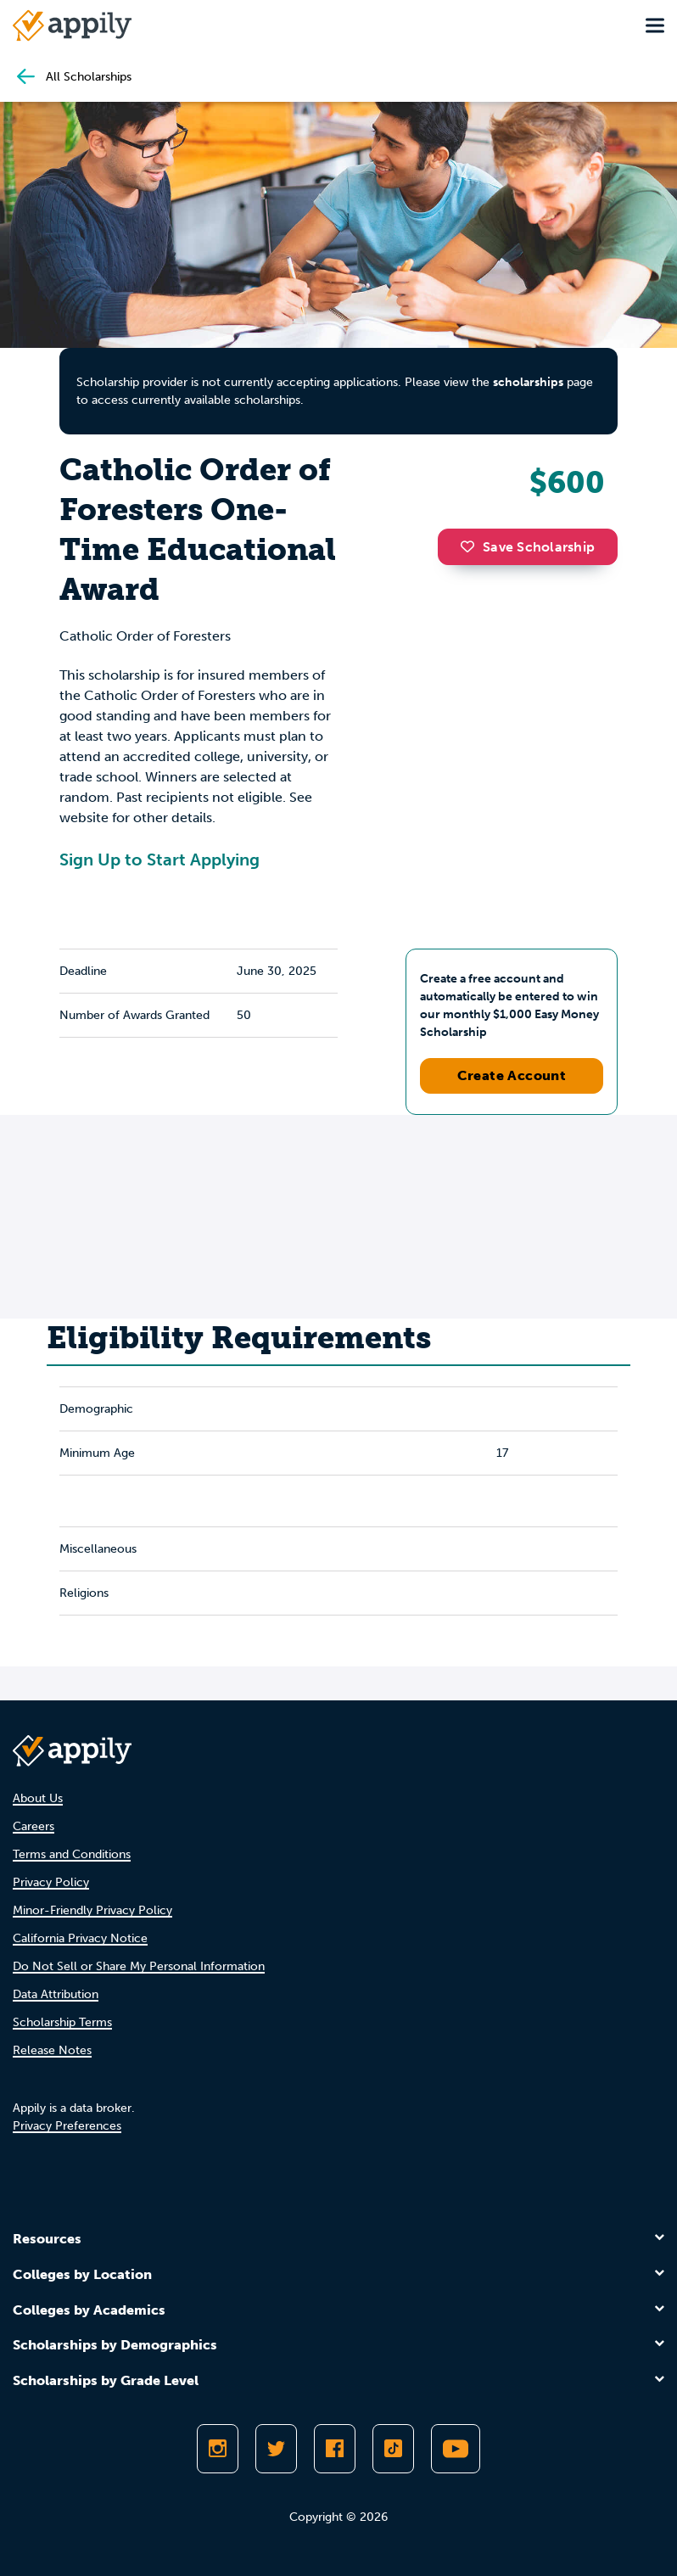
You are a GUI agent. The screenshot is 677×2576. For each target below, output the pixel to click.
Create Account (512, 1075)
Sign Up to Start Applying (159, 859)
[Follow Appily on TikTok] (393, 2448)
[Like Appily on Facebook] (334, 2448)
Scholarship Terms (62, 2022)
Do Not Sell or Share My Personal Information (139, 1966)
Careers (33, 1826)
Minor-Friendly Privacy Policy (92, 1910)
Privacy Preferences (67, 2126)
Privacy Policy (51, 1882)
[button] (472, 546)
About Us (38, 1798)
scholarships (528, 382)
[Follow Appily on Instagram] (217, 2448)
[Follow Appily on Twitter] (276, 2448)
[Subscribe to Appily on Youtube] (455, 2448)
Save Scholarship (528, 547)
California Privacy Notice (80, 1938)
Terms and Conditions (72, 1854)
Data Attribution (55, 1994)
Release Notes (52, 2050)
